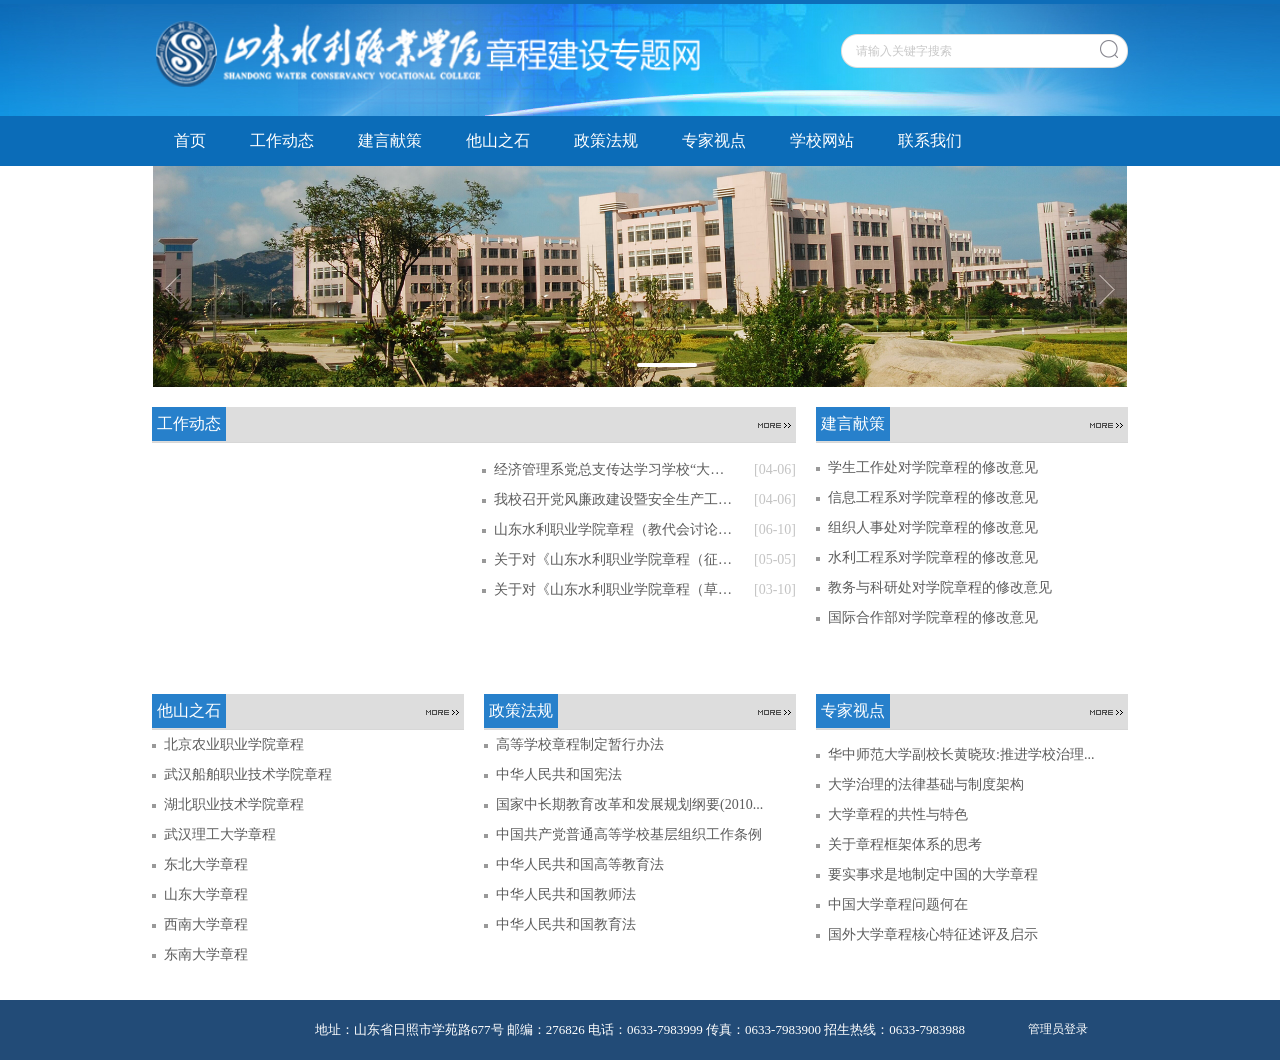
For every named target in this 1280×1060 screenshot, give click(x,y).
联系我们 (930, 140)
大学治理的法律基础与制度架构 (926, 784)
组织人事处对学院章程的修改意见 (933, 527)
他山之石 (498, 140)
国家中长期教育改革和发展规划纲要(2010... (629, 804)
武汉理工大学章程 (220, 834)
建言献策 (390, 140)
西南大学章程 (206, 924)
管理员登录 (1058, 1029)
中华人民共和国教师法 (566, 894)
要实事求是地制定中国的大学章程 (933, 874)
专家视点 (714, 140)
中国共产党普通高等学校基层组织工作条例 (629, 834)
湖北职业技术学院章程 (234, 804)
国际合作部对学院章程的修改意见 (933, 617)
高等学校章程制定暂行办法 (580, 744)
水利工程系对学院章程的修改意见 (933, 557)
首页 (190, 140)
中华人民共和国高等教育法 (580, 864)
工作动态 (282, 140)
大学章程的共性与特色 (898, 814)
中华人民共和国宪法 (559, 774)
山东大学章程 (206, 894)
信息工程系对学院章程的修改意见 (933, 497)
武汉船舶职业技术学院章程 (248, 774)
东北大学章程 (206, 864)
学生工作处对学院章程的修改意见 (933, 467)
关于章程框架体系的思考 (905, 844)
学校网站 (822, 140)
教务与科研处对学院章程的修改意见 (940, 587)
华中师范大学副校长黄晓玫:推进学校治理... (961, 754)
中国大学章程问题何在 (898, 904)
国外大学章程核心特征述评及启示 (933, 934)
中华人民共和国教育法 (566, 924)
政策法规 (606, 140)
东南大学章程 (206, 954)
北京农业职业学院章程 (234, 744)
